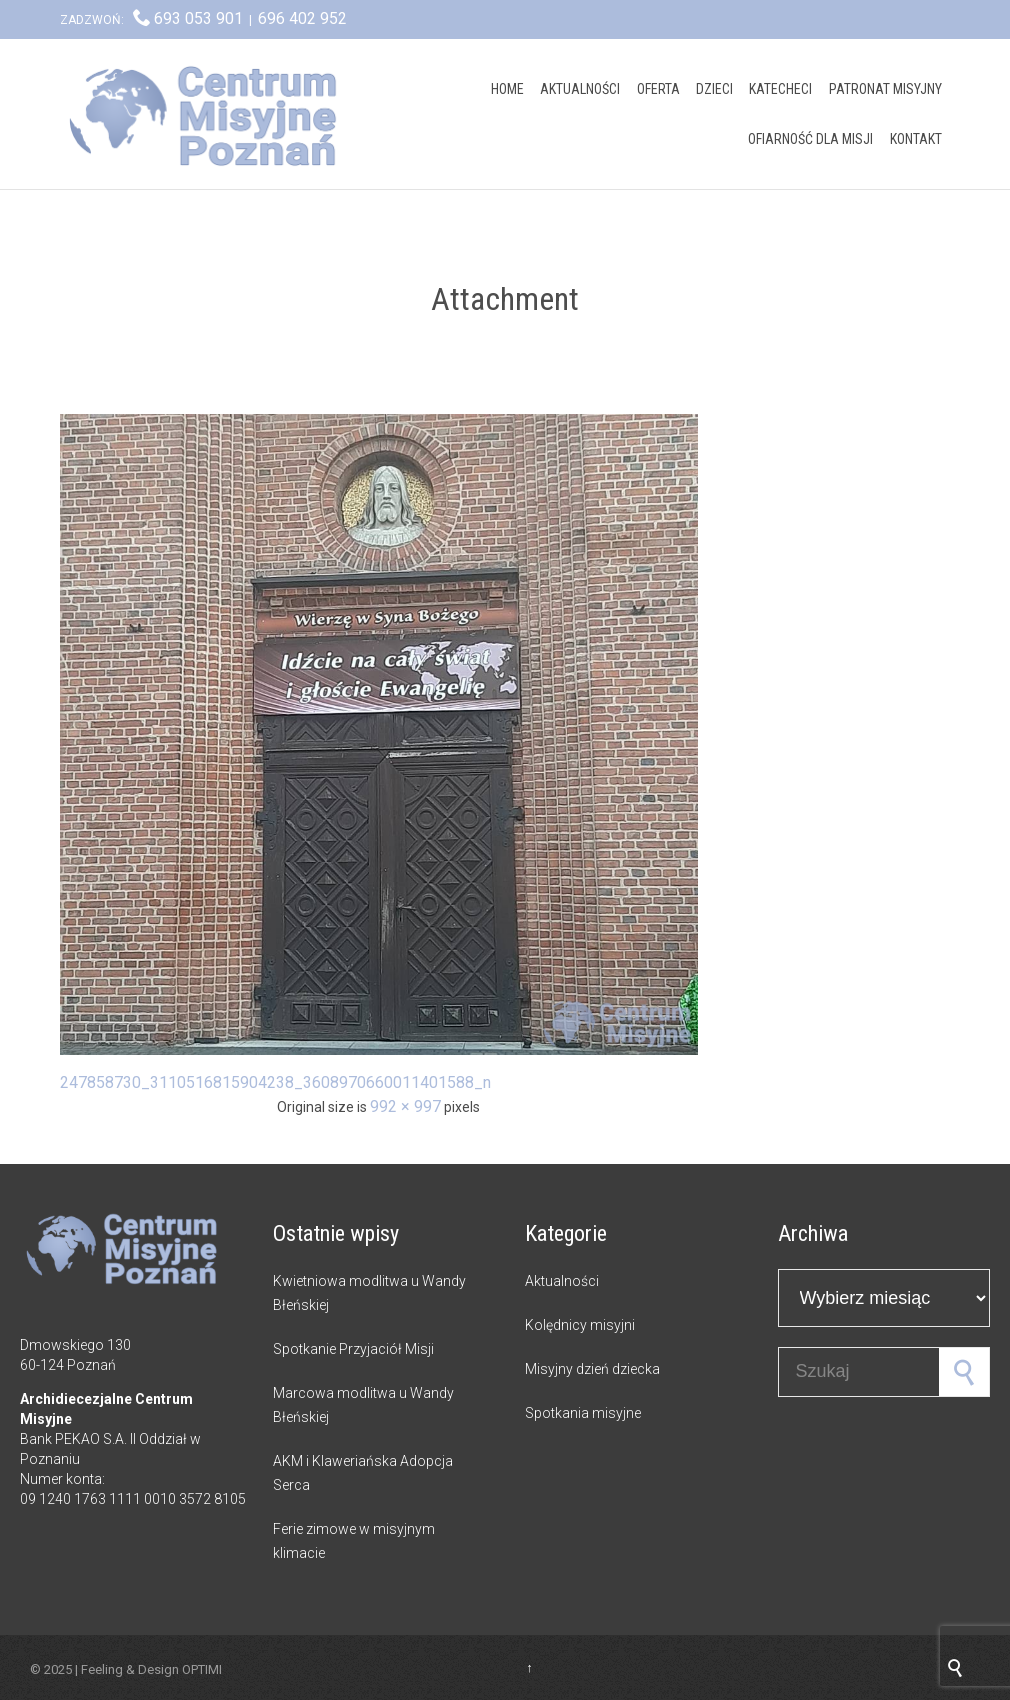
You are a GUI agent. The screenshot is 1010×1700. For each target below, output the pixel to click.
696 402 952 (302, 18)
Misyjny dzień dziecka (592, 1369)
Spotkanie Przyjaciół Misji (353, 1349)
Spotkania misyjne (583, 1413)
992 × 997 (405, 1106)
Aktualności (562, 1281)
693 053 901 (198, 18)
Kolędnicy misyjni (580, 1325)
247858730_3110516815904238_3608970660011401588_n (275, 1082)
